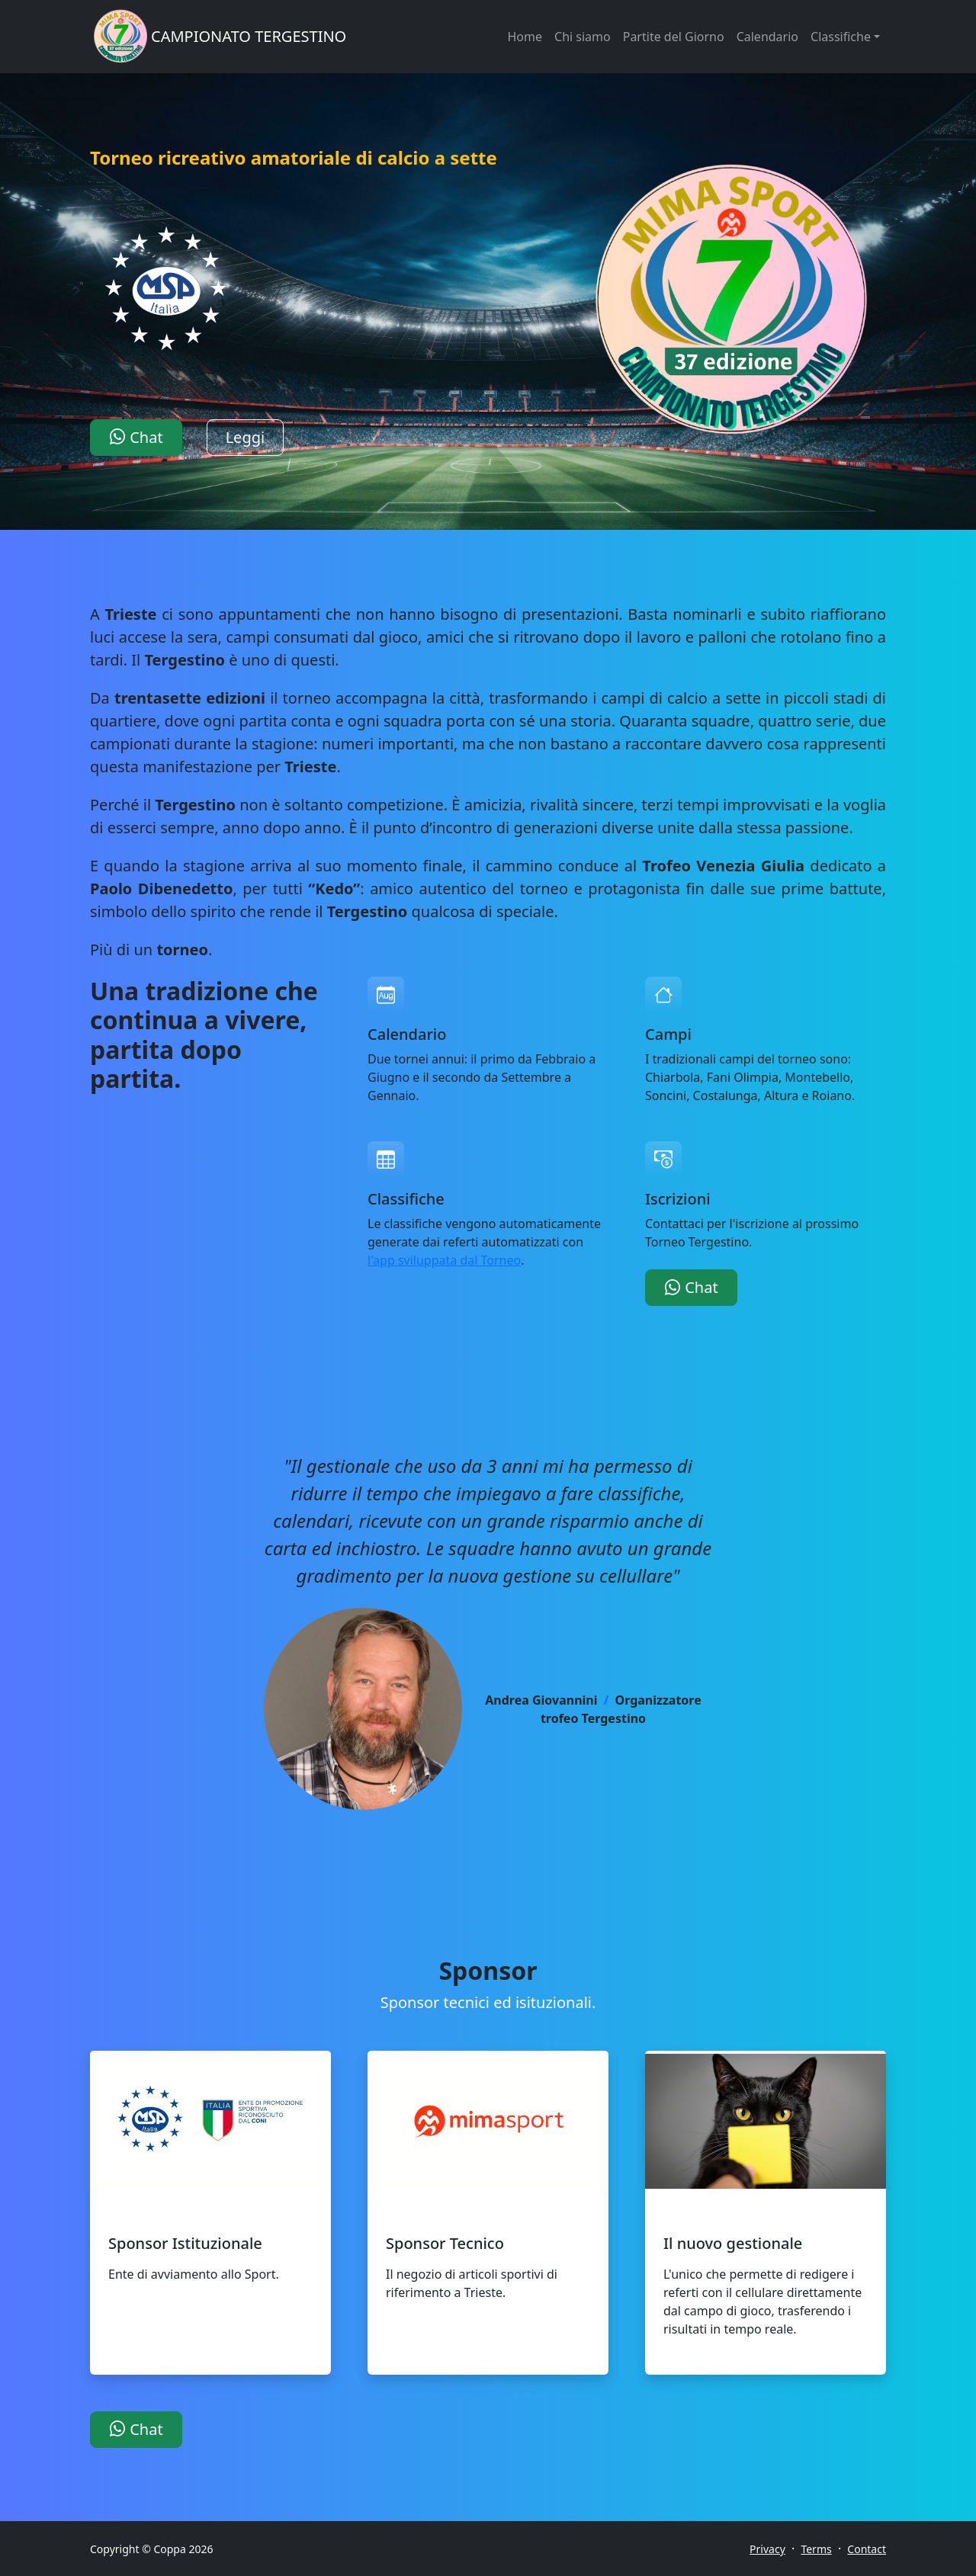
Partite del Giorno (673, 36)
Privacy (767, 2549)
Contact (866, 2549)
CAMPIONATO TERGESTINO (248, 36)
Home (524, 36)
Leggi (245, 437)
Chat (136, 437)
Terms (816, 2549)
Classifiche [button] (841, 36)
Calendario (767, 36)
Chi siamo (582, 36)
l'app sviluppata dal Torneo (444, 1260)
